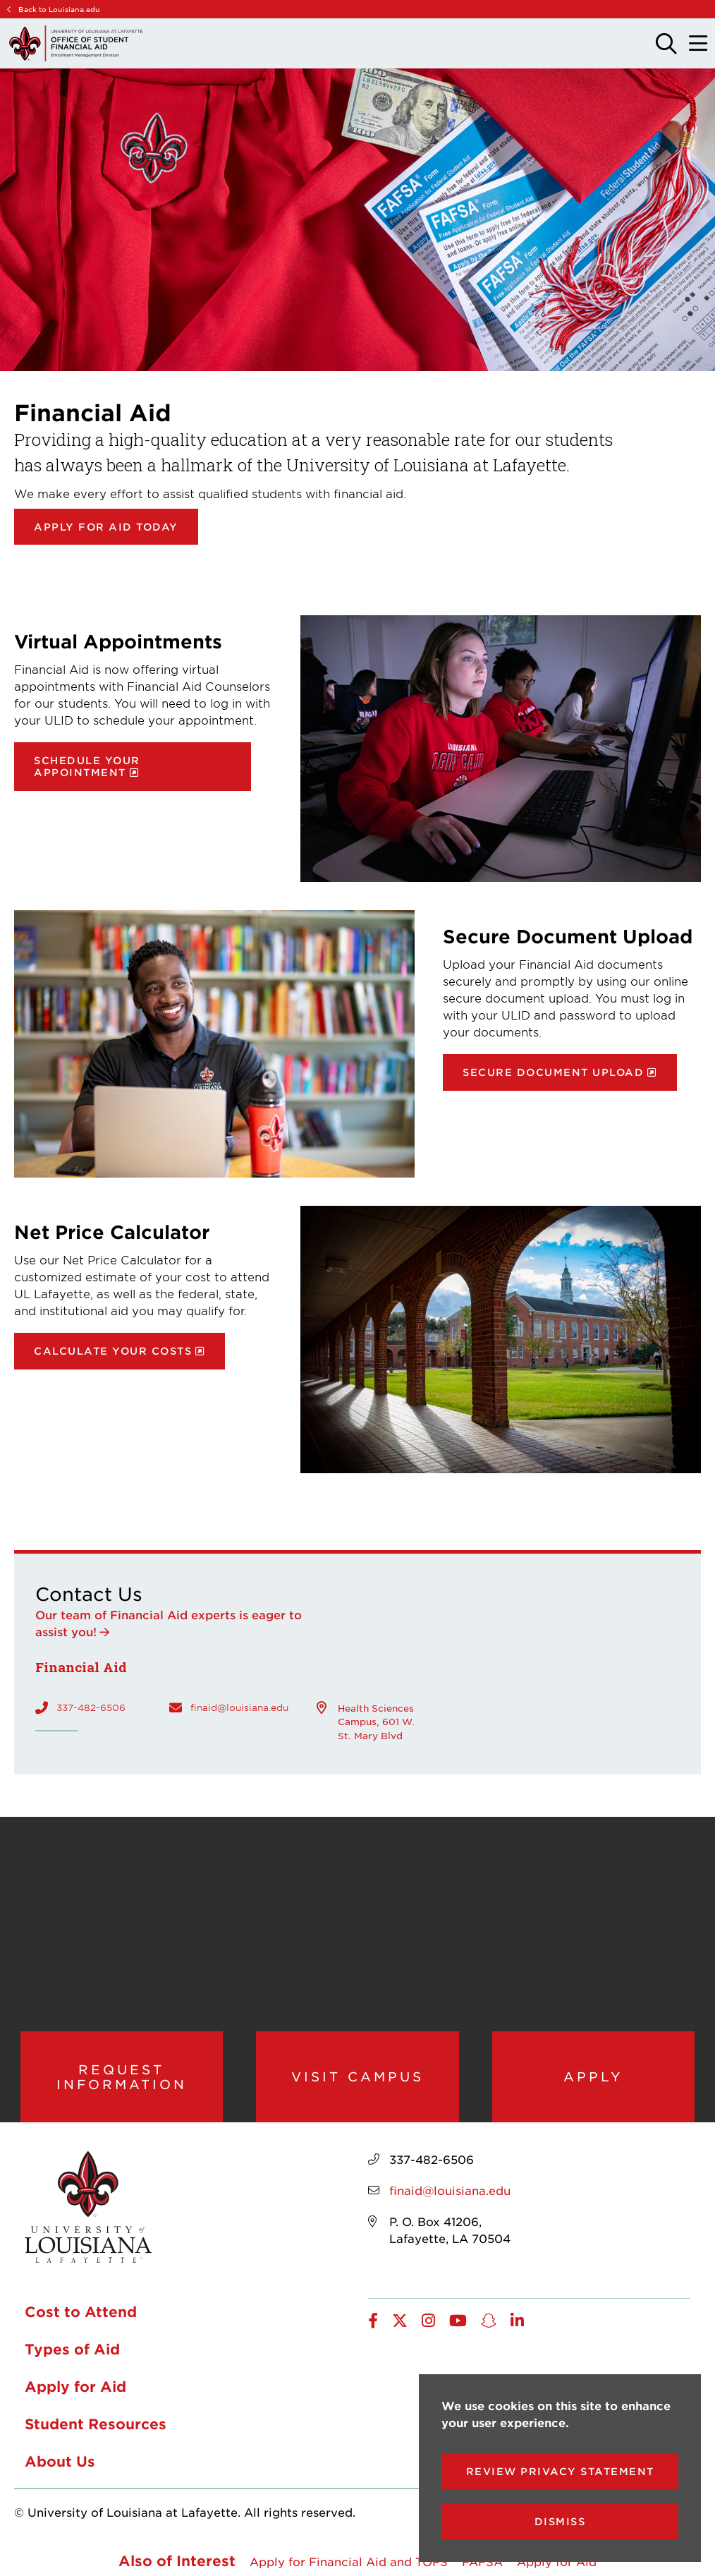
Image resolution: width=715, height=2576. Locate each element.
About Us (60, 2463)
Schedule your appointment (87, 766)
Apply (593, 2077)
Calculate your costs (113, 1351)
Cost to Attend (81, 2313)
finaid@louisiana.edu (239, 1706)
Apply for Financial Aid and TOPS (349, 2563)
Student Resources (95, 2425)
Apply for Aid (75, 2388)
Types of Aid (72, 2350)
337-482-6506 (91, 1706)
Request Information (121, 2077)
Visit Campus (357, 2077)
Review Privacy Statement (560, 2471)
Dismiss (560, 2521)
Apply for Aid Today (106, 527)
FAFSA (482, 2563)
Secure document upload (553, 1072)
